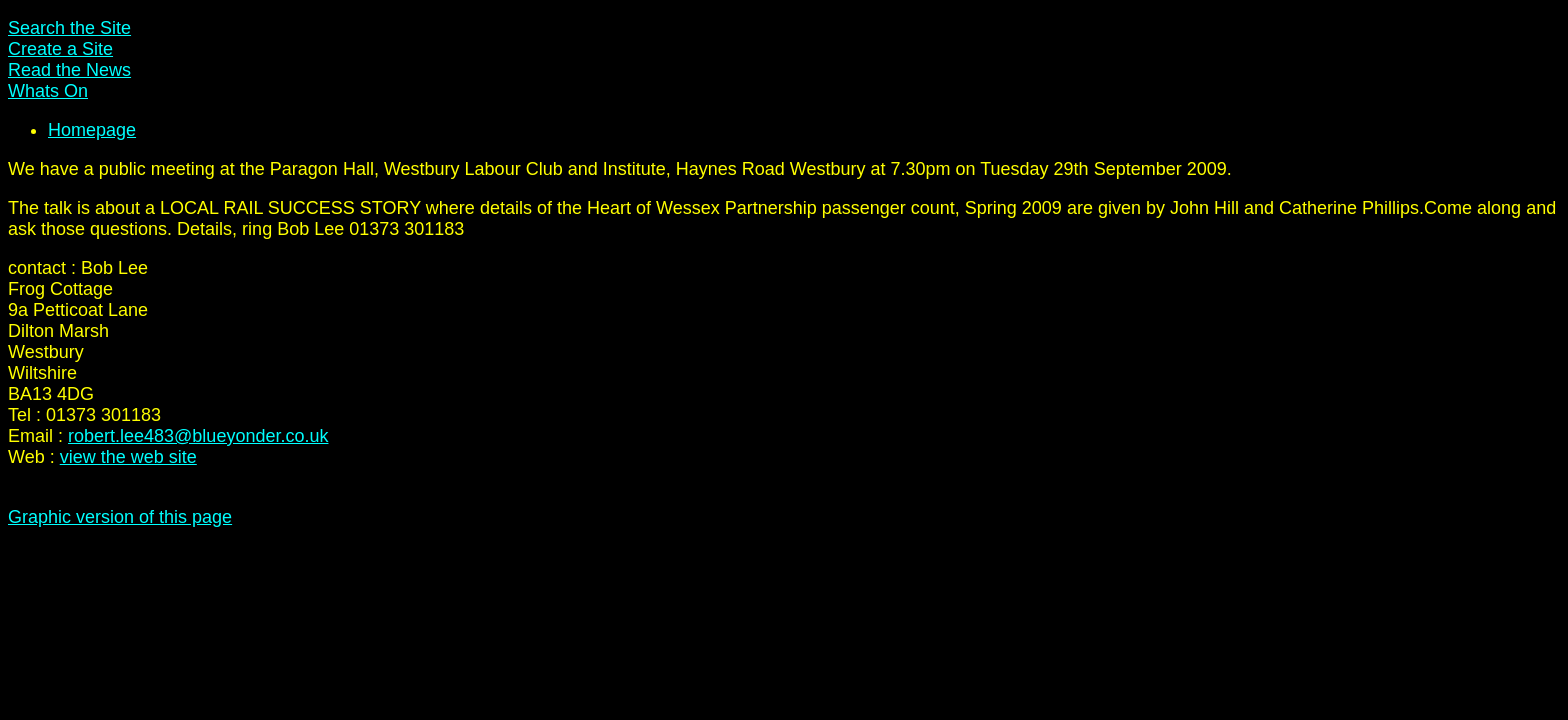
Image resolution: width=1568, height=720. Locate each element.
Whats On (48, 91)
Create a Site (60, 49)
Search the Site (69, 28)
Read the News (69, 70)
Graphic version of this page (120, 517)
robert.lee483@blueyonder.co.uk (198, 436)
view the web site (128, 457)
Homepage (92, 130)
